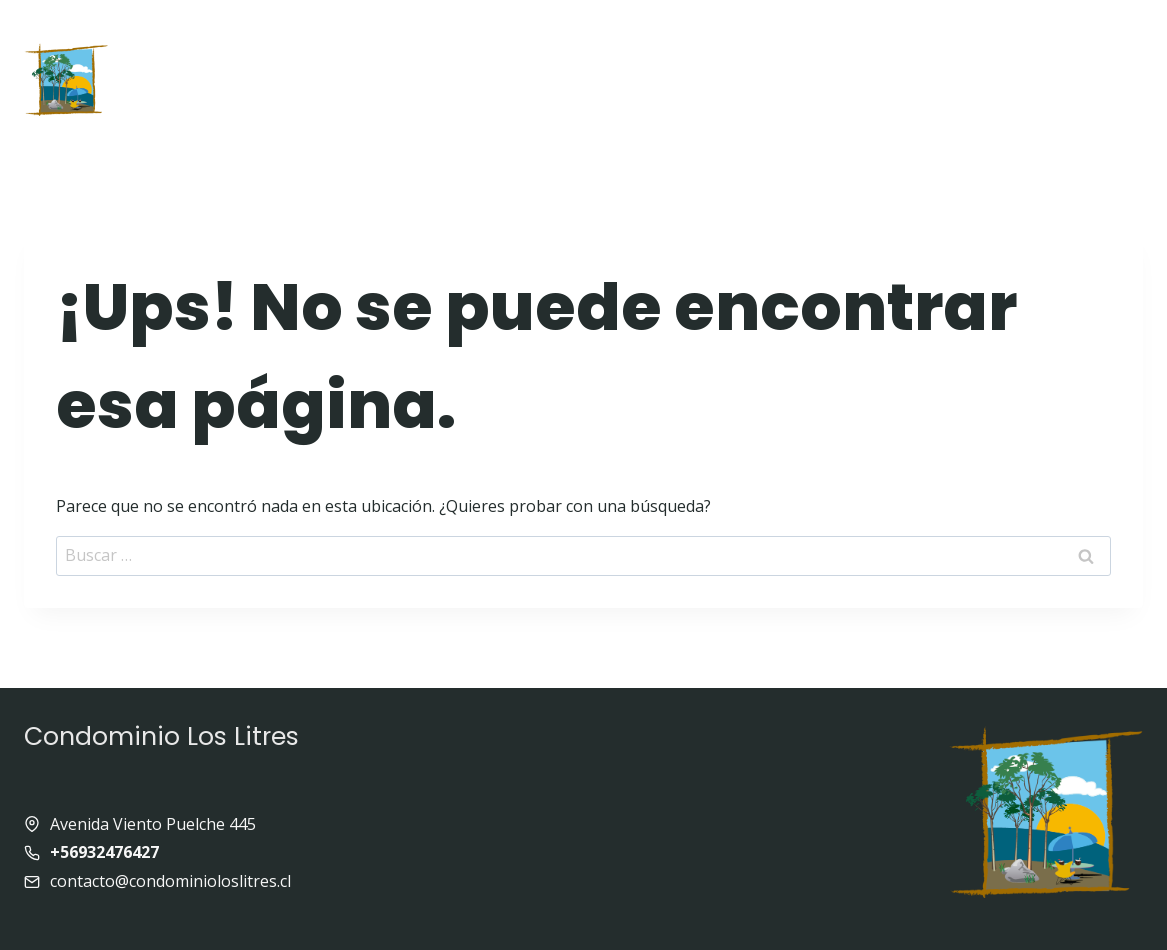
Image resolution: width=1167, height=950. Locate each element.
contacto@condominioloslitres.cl (170, 881)
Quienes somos (528, 36)
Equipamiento (695, 36)
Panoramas (566, 110)
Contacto (694, 110)
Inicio (213, 36)
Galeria (825, 36)
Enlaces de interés (976, 36)
